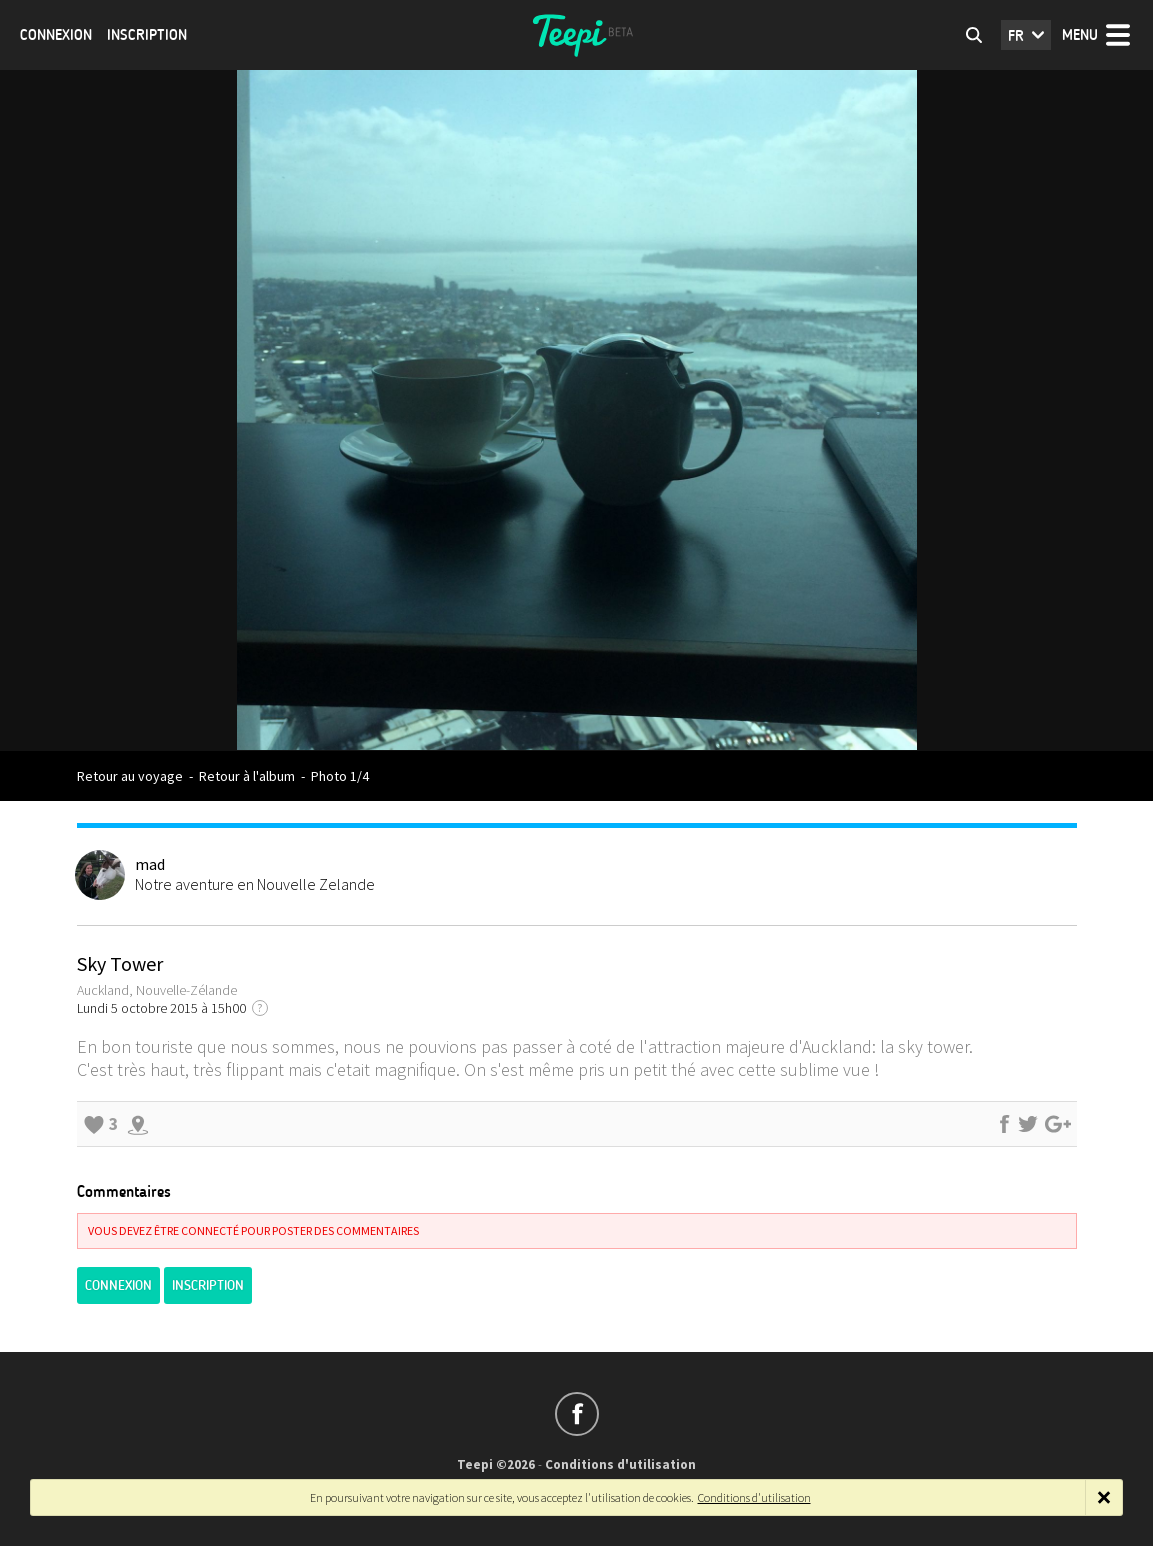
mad (150, 864)
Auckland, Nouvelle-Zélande (157, 990)
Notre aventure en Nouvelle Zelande (255, 884)
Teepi (577, 35)
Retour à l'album (247, 776)
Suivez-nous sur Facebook (577, 1414)
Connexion (56, 35)
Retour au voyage (130, 776)
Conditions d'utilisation (620, 1464)
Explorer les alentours (138, 1124)
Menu (1080, 35)
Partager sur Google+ (1058, 1124)
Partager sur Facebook (1004, 1124)
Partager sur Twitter (1028, 1124)
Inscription (147, 35)
